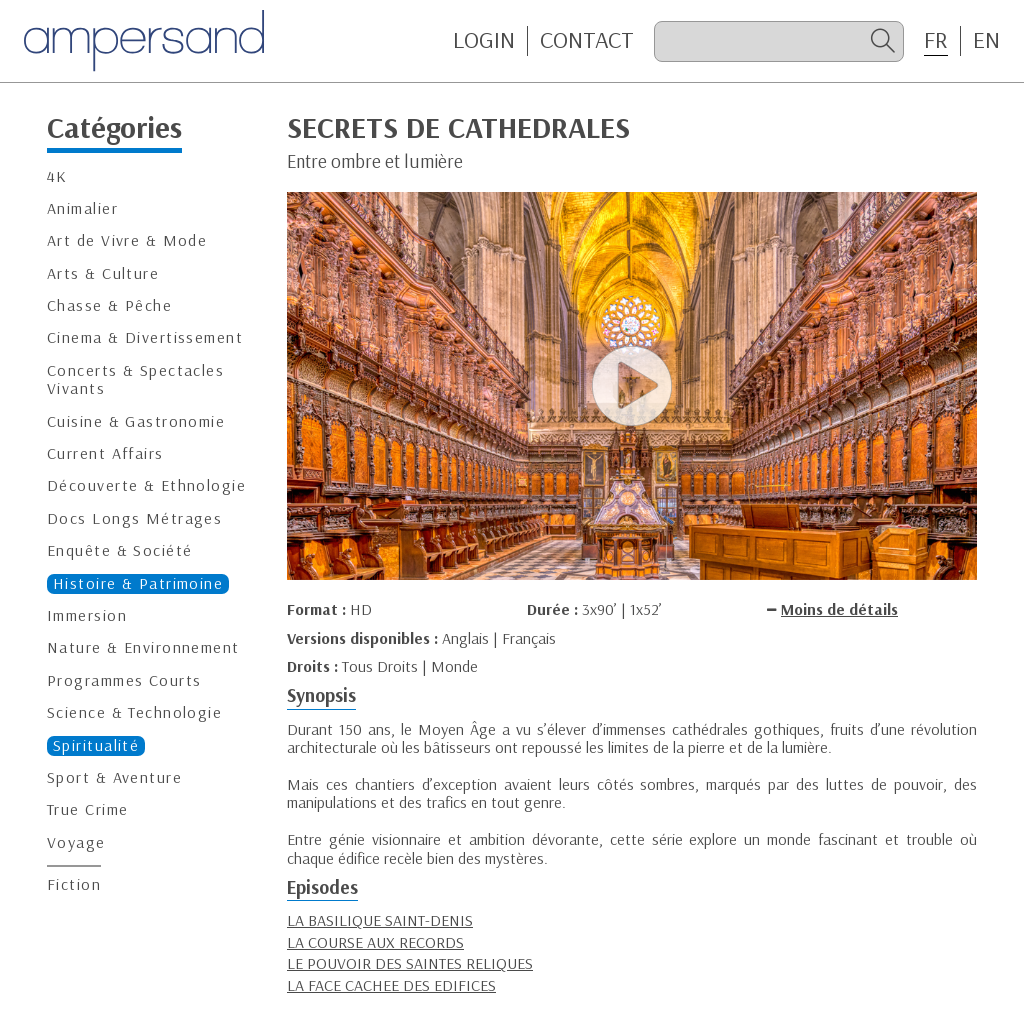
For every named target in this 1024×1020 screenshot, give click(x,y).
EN (986, 40)
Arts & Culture (103, 273)
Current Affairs (105, 453)
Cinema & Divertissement (145, 337)
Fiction (74, 884)
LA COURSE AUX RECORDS (375, 942)
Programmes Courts (124, 680)
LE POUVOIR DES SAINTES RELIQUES (410, 963)
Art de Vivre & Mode (127, 240)
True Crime (87, 809)
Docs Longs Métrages (134, 518)
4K (57, 176)
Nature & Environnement (143, 647)
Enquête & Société (119, 550)
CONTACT (587, 40)
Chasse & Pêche (109, 305)
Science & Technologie (134, 712)
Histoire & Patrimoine (138, 583)
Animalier (82, 208)
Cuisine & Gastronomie (136, 421)
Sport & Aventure (114, 777)
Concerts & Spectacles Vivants (135, 379)
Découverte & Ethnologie (146, 485)
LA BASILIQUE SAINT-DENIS (380, 920)
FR (936, 40)
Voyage (76, 842)
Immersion (87, 615)
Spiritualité (96, 745)
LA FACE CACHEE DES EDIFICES (391, 985)
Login (484, 40)
